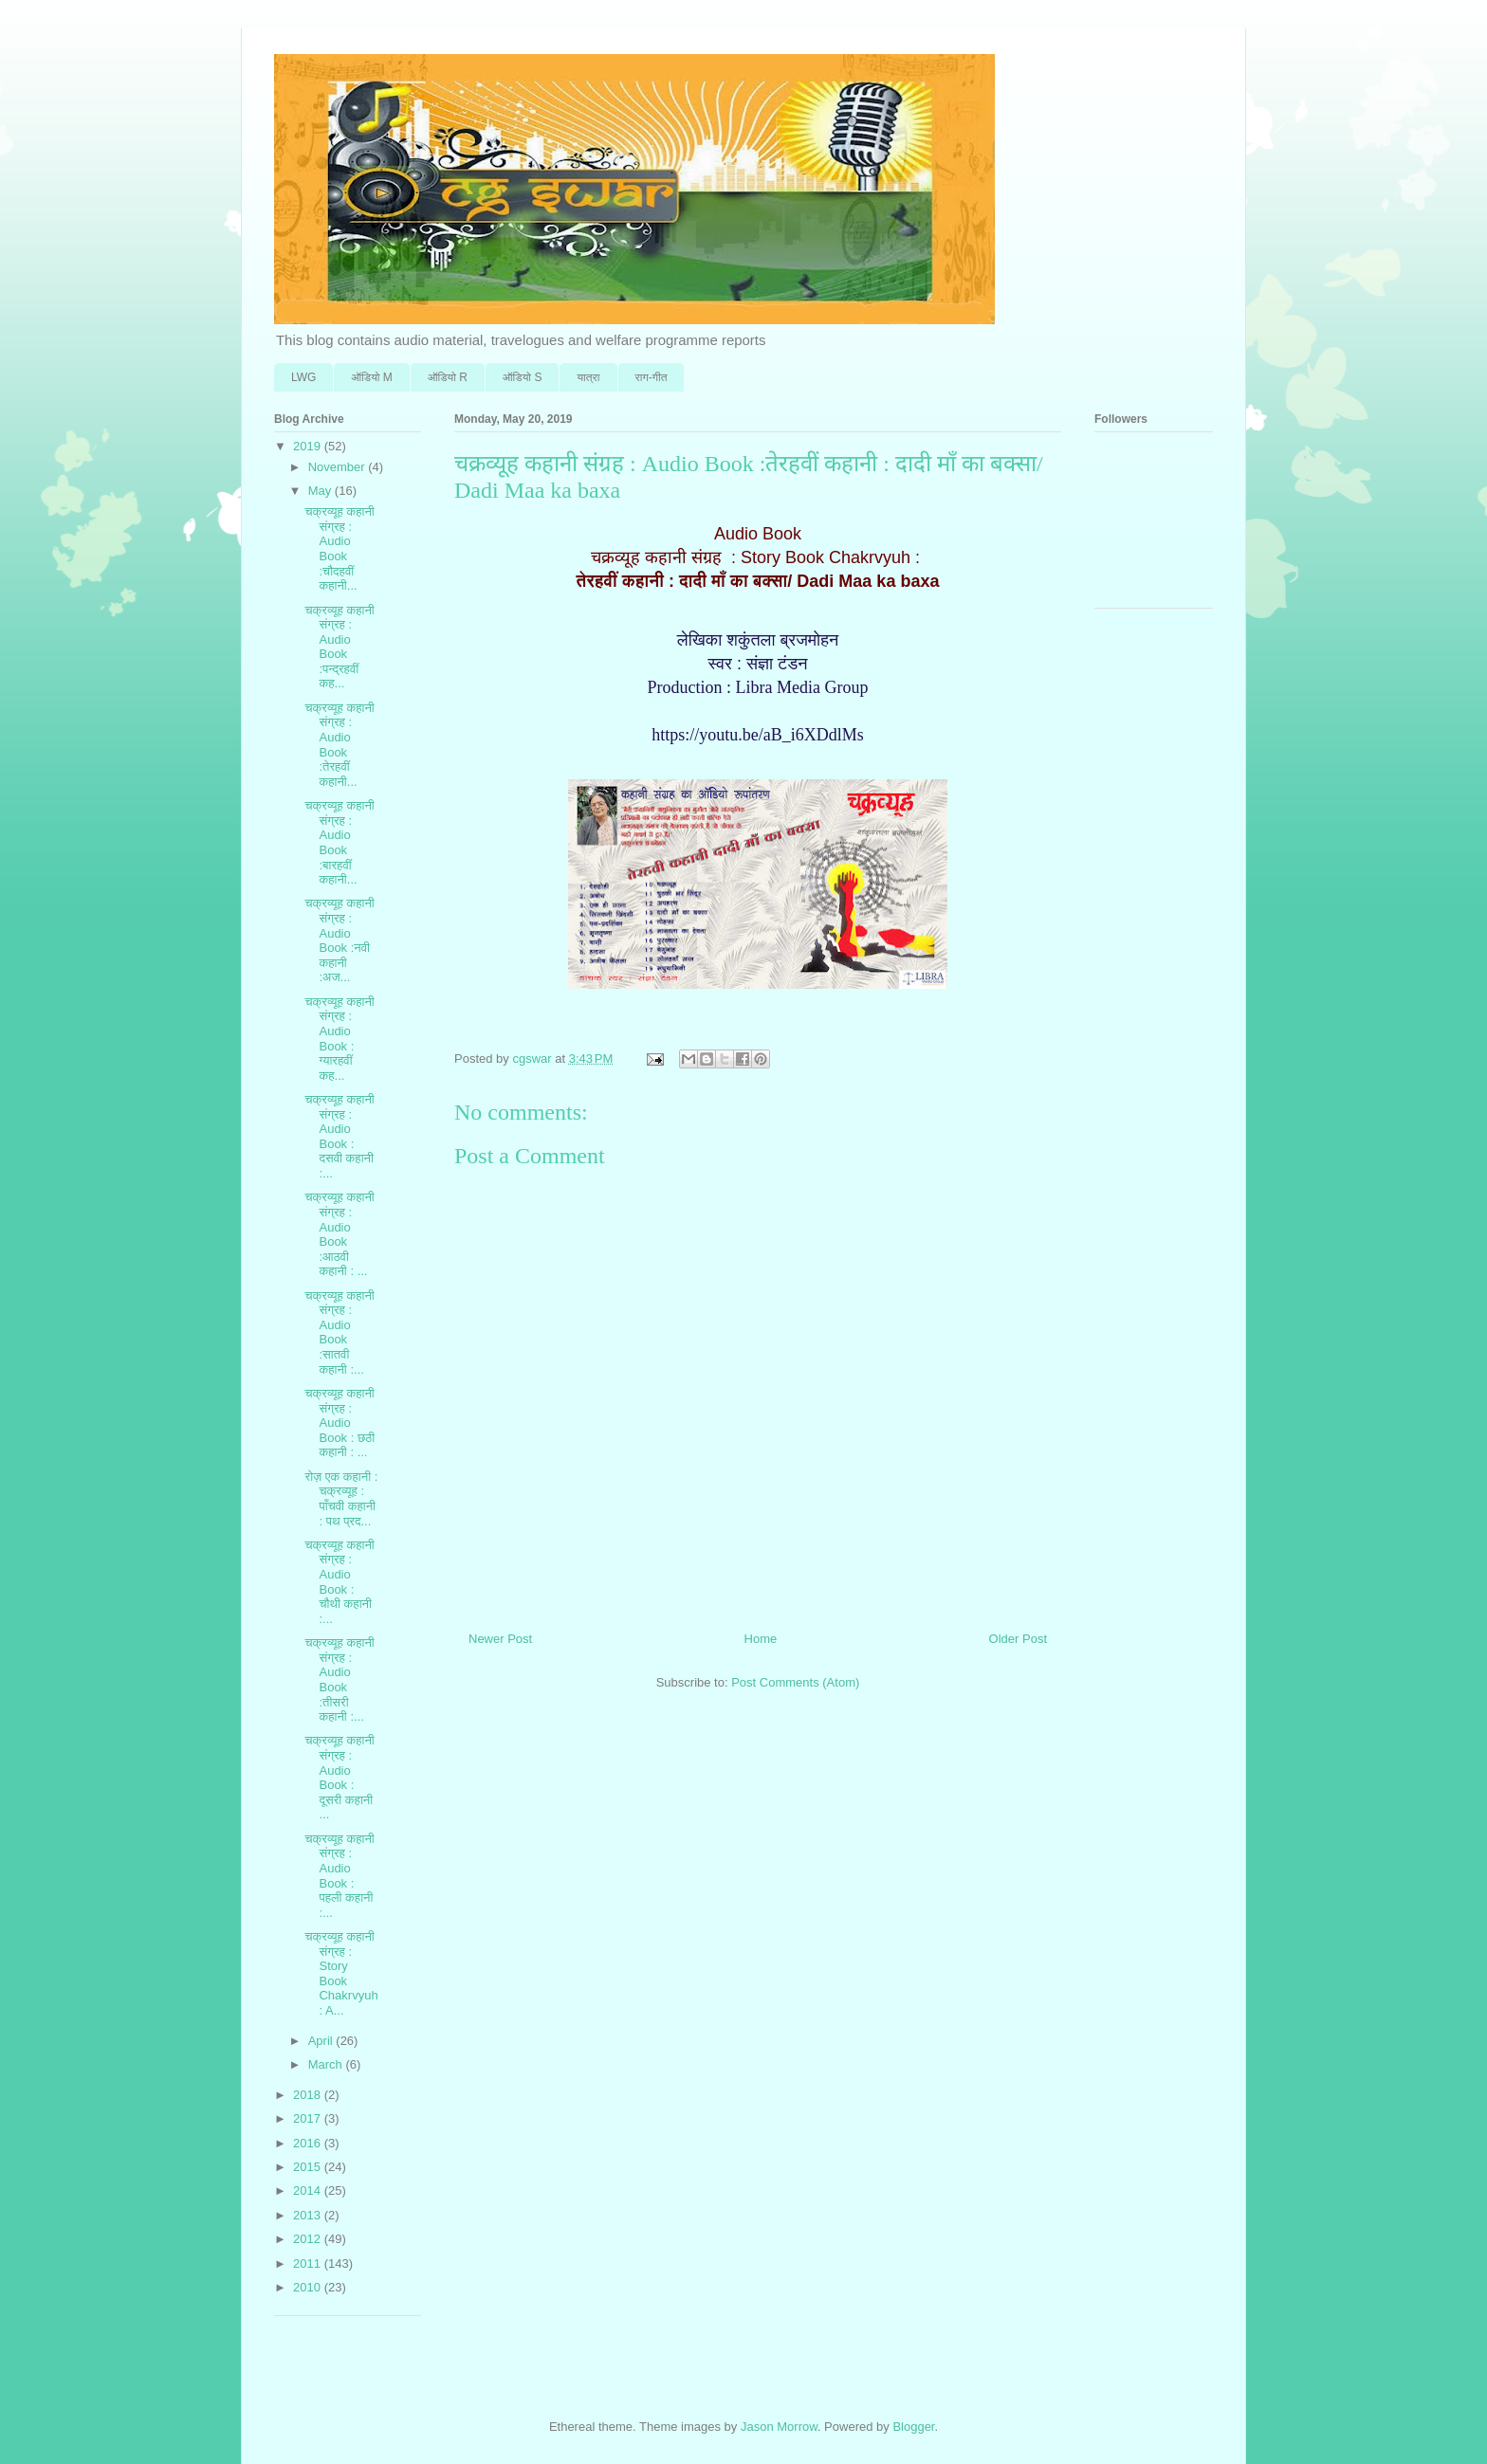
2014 (308, 2190)
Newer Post (500, 1639)
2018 (308, 2095)
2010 (308, 2287)
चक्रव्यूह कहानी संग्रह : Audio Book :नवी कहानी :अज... (339, 940)
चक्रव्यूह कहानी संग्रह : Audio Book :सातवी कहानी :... (339, 1332)
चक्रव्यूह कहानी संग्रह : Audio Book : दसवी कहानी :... (339, 1136)
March (327, 2064)
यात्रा (588, 377)
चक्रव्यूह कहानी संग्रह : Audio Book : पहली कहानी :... (339, 1876)
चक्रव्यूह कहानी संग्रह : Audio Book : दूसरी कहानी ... (339, 1777)
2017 (308, 2118)
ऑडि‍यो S (522, 377)
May (321, 491)
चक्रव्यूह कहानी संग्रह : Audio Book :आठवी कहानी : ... (339, 1234)
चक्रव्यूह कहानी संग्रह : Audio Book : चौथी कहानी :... (339, 1582)
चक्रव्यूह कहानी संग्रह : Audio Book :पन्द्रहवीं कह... (339, 647)
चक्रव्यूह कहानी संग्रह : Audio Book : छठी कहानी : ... (339, 1422)
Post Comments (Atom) (795, 1682)
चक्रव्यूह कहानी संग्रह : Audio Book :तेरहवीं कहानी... (339, 745)
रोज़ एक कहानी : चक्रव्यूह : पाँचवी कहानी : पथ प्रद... (340, 1498)
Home (761, 1639)
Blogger (913, 2426)
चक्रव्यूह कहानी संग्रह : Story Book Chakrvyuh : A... (340, 1973)
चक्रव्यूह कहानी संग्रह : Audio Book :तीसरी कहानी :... (339, 1679)
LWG (303, 377)
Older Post (1018, 1639)
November (338, 467)
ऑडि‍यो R (448, 377)
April (322, 2041)
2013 (308, 2215)
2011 (308, 2263)
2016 (308, 2143)
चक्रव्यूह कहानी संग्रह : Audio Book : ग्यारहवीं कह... (339, 1039)
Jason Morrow (779, 2426)
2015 (308, 2167)
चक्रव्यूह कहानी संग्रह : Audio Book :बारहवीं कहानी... (339, 842)
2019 (308, 446)
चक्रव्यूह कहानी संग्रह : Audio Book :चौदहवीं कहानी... (339, 548)
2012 (308, 2239)
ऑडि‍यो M (371, 377)
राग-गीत (651, 377)
